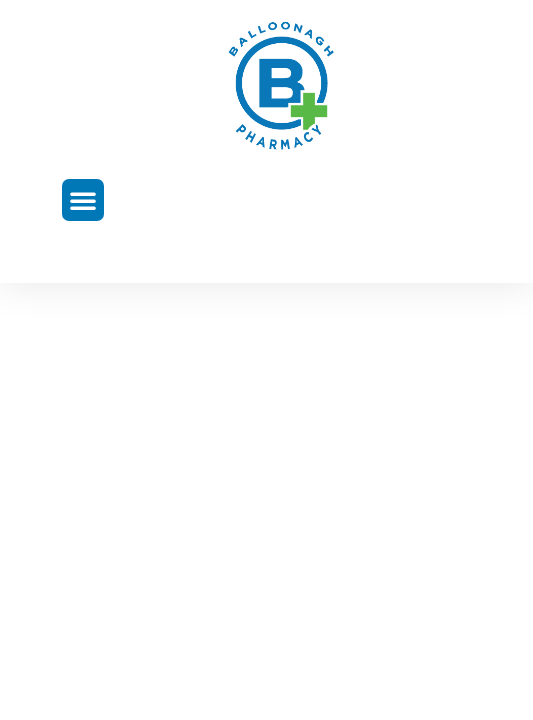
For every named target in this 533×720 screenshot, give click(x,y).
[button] (83, 200)
